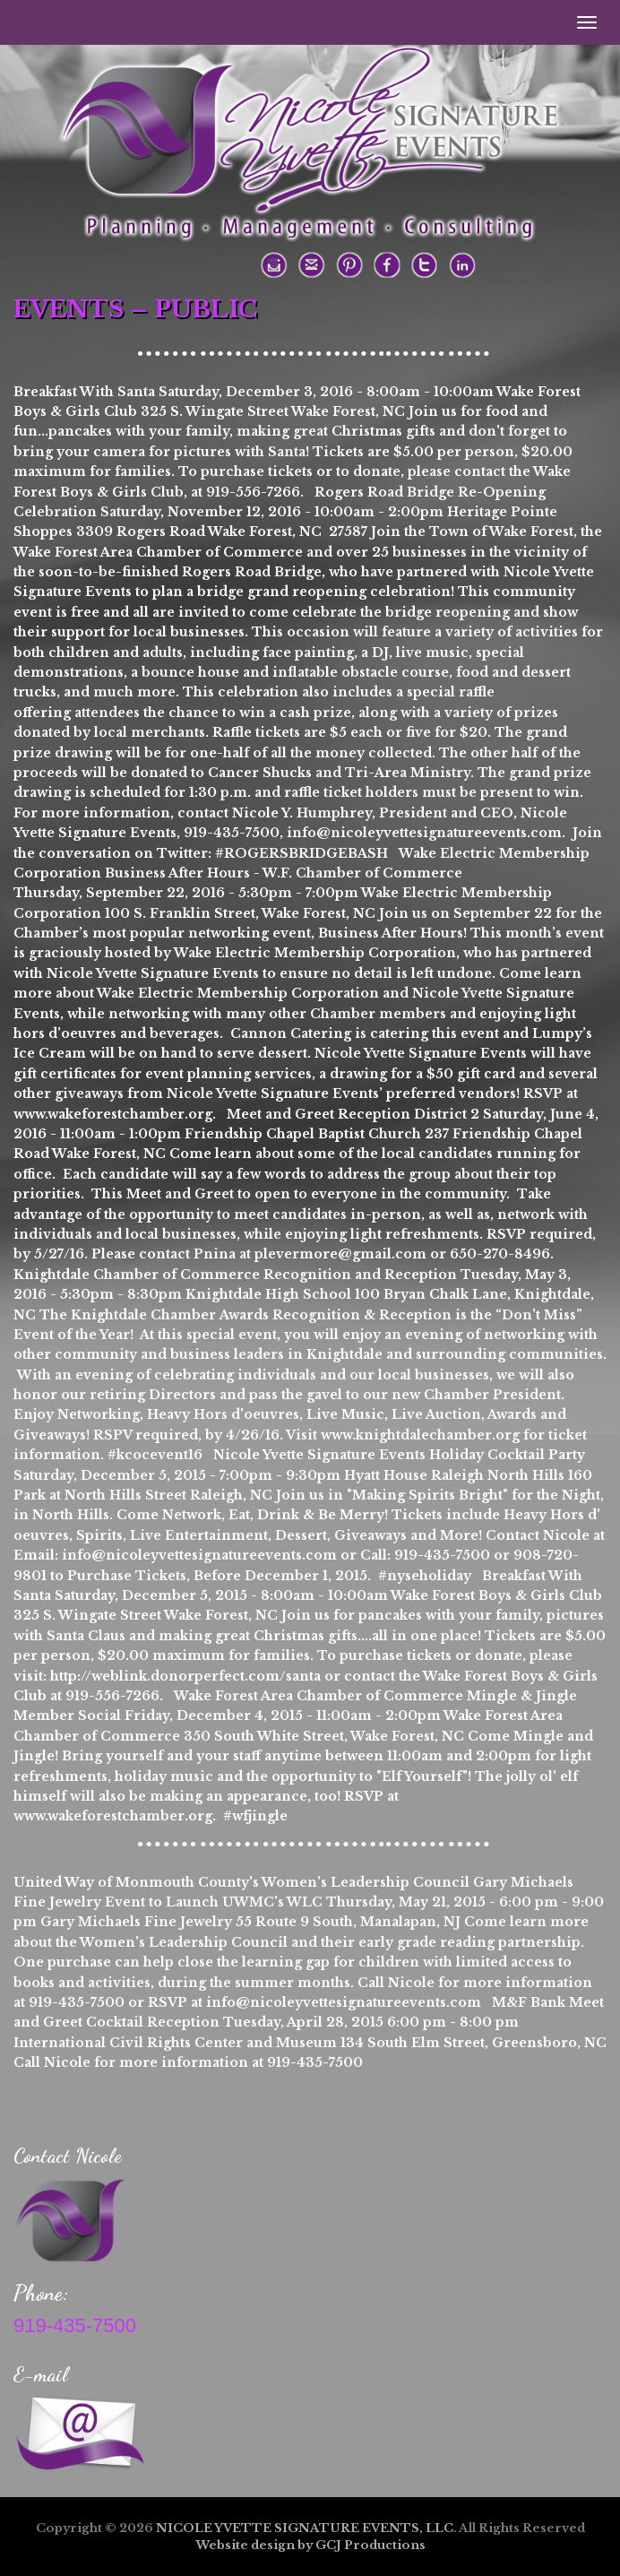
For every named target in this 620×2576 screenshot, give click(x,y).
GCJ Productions (370, 2545)
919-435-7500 (74, 2325)
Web (210, 2545)
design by (282, 2545)
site (236, 2545)
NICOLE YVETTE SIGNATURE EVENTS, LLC (304, 2528)
